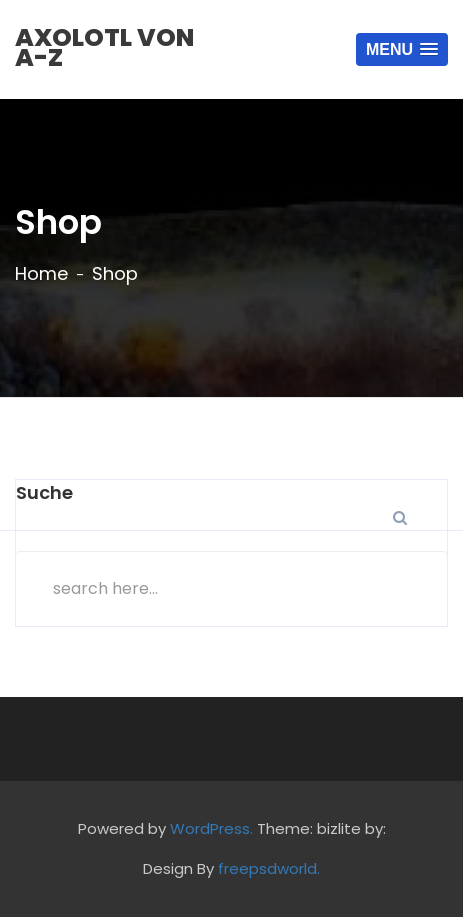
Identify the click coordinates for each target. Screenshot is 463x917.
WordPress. (211, 828)
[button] (402, 49)
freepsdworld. (269, 868)
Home (41, 274)
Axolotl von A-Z (104, 47)
